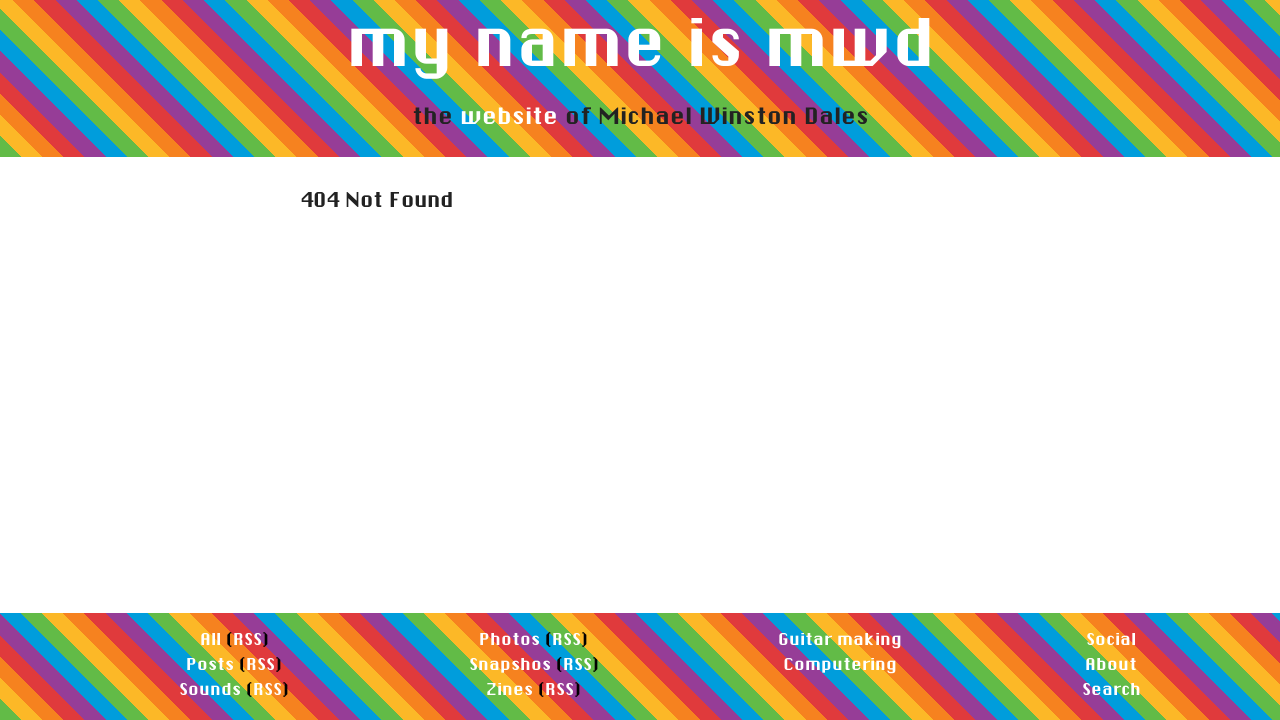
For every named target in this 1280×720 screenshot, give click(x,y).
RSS (247, 638)
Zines (509, 688)
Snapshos (510, 663)
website (509, 115)
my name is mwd (640, 41)
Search (1111, 688)
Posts (210, 663)
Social (1111, 638)
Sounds (210, 688)
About (1111, 663)
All (210, 638)
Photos (509, 638)
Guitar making (840, 638)
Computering (840, 663)
